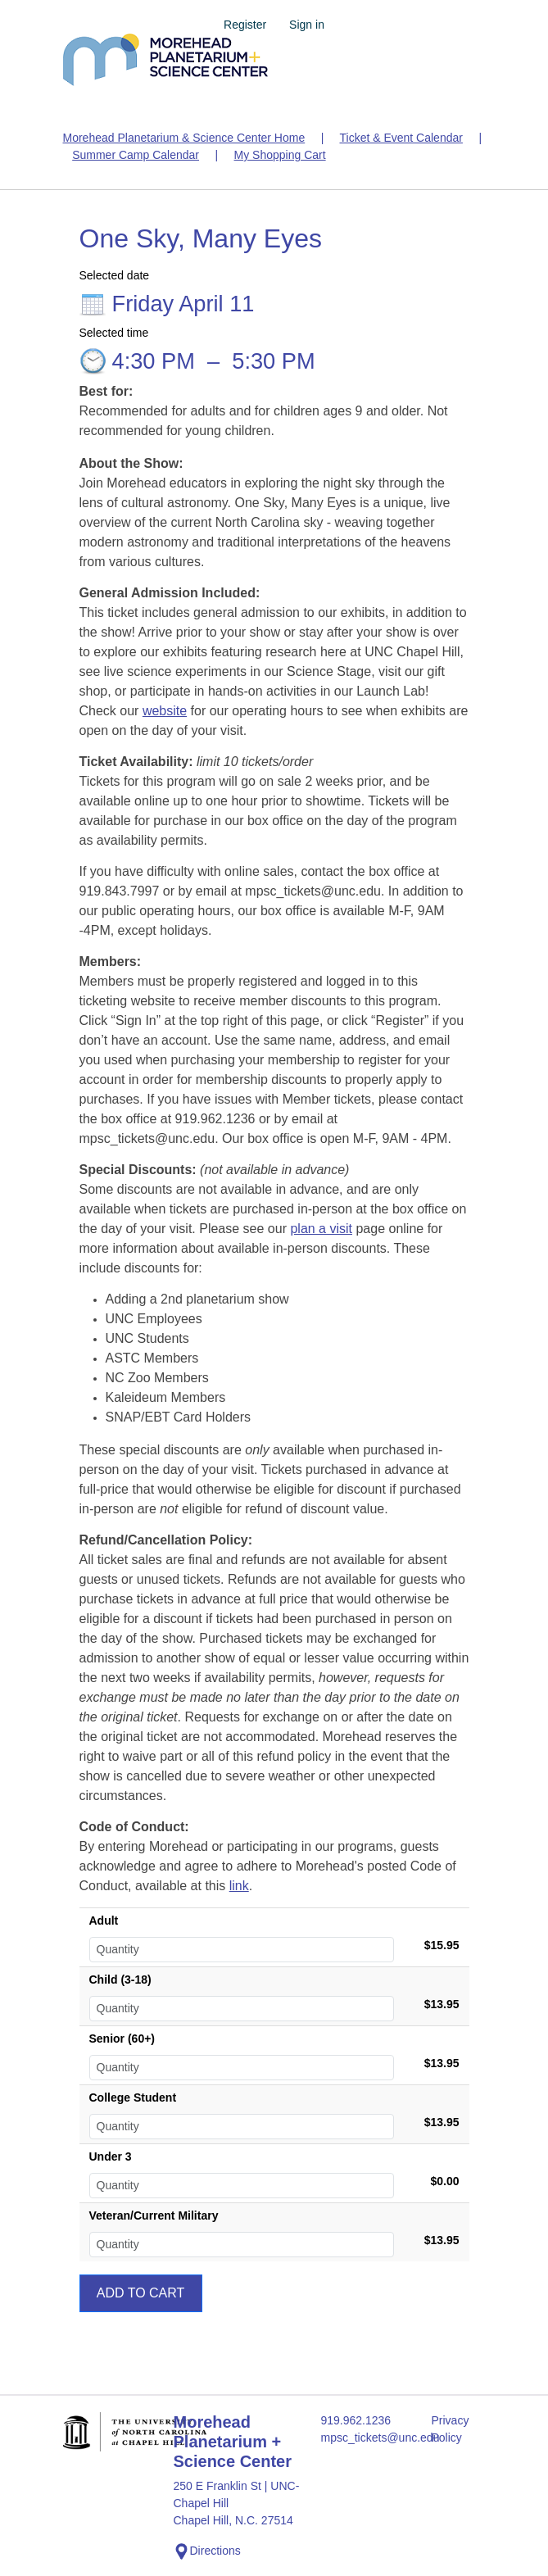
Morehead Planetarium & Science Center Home (184, 137)
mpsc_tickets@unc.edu (366, 2437)
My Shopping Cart (280, 154)
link (239, 1886)
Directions (207, 2551)
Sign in (306, 24)
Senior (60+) (122, 2038)
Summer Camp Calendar (135, 154)
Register (245, 24)
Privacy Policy (450, 2429)
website (165, 711)
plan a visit (321, 1229)
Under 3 (110, 2156)
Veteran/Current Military (154, 2215)
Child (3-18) (120, 1979)
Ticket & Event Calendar (400, 137)
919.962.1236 (356, 2420)
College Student (133, 2097)
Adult (104, 1920)
